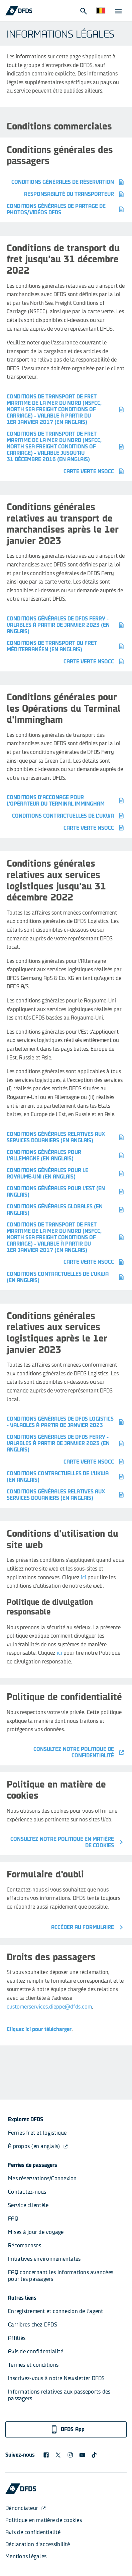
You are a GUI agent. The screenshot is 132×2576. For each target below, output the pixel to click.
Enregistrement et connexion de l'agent (55, 2311)
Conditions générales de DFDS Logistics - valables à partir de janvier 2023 (66, 1422)
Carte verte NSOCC (94, 471)
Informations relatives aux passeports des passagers (60, 2395)
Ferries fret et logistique (37, 2133)
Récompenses (24, 2245)
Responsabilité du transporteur (74, 194)
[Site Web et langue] (100, 10)
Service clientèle (28, 2205)
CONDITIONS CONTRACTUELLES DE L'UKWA (68, 815)
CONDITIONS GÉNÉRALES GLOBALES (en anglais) (66, 1209)
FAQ (13, 2218)
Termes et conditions (33, 2365)
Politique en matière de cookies (43, 2520)
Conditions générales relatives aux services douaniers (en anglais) (66, 1137)
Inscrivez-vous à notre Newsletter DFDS (56, 2378)
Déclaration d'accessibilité (37, 2544)
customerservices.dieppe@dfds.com (49, 2007)
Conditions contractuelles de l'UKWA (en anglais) (66, 1277)
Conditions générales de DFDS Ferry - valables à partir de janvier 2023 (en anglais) (66, 625)
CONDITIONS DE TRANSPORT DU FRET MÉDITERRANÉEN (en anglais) (66, 646)
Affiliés (16, 2338)
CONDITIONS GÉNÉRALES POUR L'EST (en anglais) (66, 1191)
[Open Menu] (118, 10)
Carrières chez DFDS (32, 2324)
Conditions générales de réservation (68, 182)
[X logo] (58, 2455)
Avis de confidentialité (35, 2351)
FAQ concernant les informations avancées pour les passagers (61, 2275)
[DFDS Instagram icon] (70, 2455)
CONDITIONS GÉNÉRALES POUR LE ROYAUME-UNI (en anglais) (66, 1173)
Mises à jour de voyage (36, 2232)
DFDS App (67, 2429)
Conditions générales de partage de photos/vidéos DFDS (66, 209)
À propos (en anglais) (38, 2146)
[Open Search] (83, 10)
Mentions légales (25, 2556)
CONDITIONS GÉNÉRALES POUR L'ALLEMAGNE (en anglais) (66, 1155)
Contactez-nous (27, 2192)
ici (83, 1577)
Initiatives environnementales (44, 2259)
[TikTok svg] (94, 2455)
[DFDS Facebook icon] (46, 2455)
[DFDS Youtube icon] (82, 2455)
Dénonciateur (25, 2508)
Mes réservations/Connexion (42, 2178)
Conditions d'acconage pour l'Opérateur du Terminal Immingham (66, 800)
